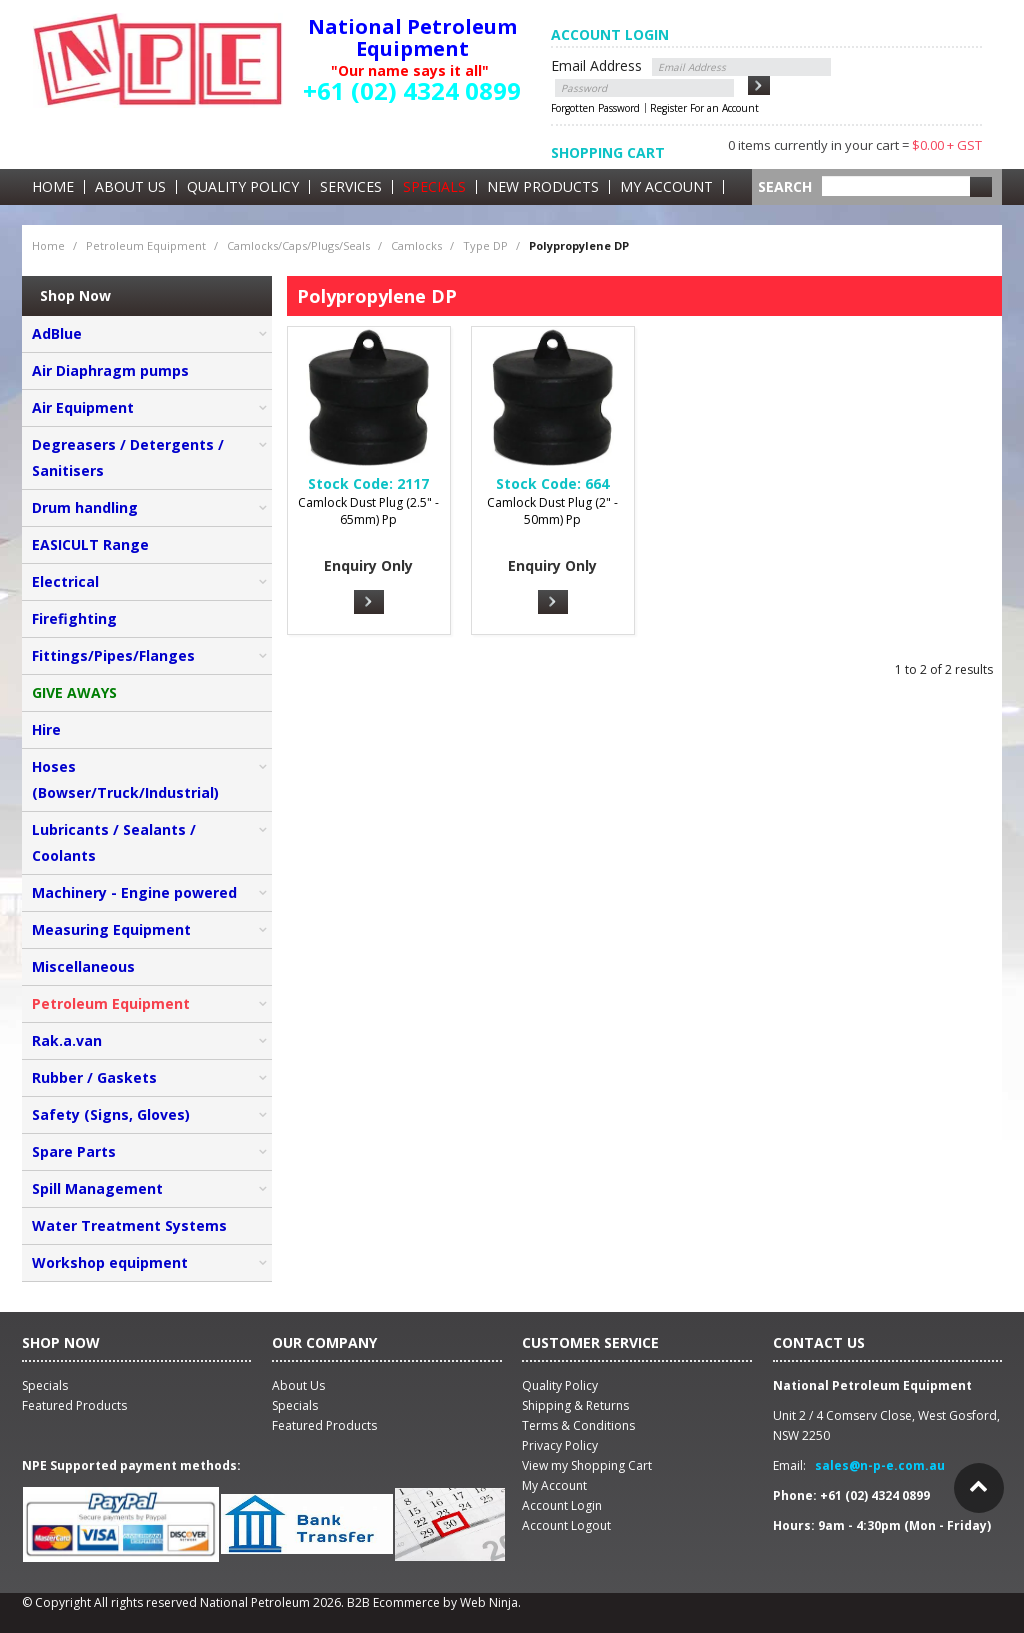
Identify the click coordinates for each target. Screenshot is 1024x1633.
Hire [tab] (46, 729)
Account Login (562, 1505)
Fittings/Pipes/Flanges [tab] (113, 655)
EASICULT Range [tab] (90, 544)
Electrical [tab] (65, 581)
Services (351, 187)
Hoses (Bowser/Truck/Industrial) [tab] (125, 779)
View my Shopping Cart (587, 1465)
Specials (434, 187)
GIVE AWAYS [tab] (74, 692)
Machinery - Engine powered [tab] (134, 892)
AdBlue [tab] (57, 333)
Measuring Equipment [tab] (111, 929)
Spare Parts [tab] (74, 1151)
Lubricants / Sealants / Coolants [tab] (114, 842)
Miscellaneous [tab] (83, 966)
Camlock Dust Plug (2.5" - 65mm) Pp (368, 511)
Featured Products (324, 1425)
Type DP (485, 245)
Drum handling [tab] (85, 507)
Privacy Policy (560, 1445)
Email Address (596, 65)
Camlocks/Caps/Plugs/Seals (298, 245)
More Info (369, 602)
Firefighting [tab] (74, 618)
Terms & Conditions (578, 1425)
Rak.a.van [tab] (67, 1040)
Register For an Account (704, 108)
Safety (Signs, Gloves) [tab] (111, 1114)
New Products (543, 187)
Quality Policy (243, 187)
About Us (130, 187)
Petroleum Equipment (146, 245)
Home (53, 187)
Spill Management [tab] (97, 1188)
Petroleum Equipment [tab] (111, 1003)
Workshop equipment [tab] (110, 1262)
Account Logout (566, 1525)
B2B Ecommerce (393, 1602)
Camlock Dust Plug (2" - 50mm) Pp (552, 511)
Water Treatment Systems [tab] (129, 1225)
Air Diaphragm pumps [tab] (110, 370)
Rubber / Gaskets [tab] (94, 1077)
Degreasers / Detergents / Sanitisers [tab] (128, 457)
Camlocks (416, 245)
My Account (666, 187)
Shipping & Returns (575, 1405)
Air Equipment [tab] (83, 407)
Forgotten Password (595, 108)
